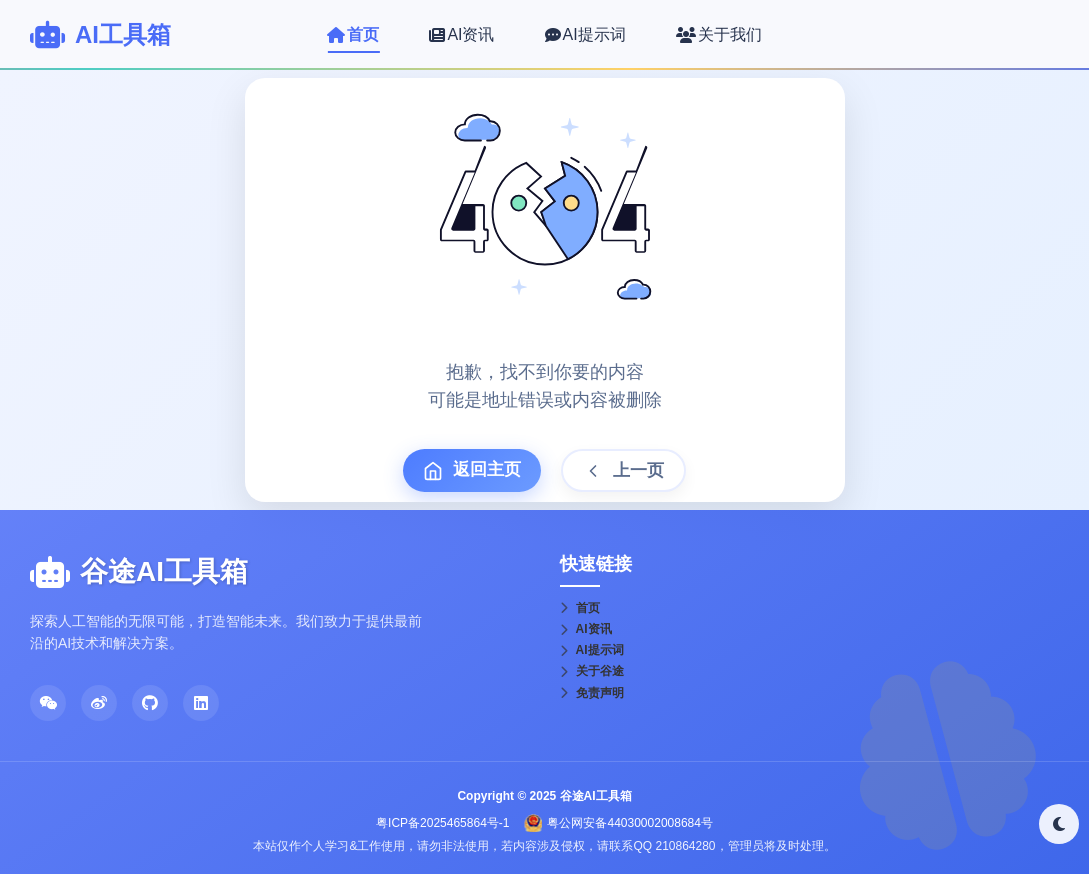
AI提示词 (592, 650)
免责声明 (592, 693)
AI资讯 (586, 629)
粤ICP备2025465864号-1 (442, 823)
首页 (580, 608)
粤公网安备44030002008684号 (629, 823)
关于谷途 (592, 671)
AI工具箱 (123, 34)
